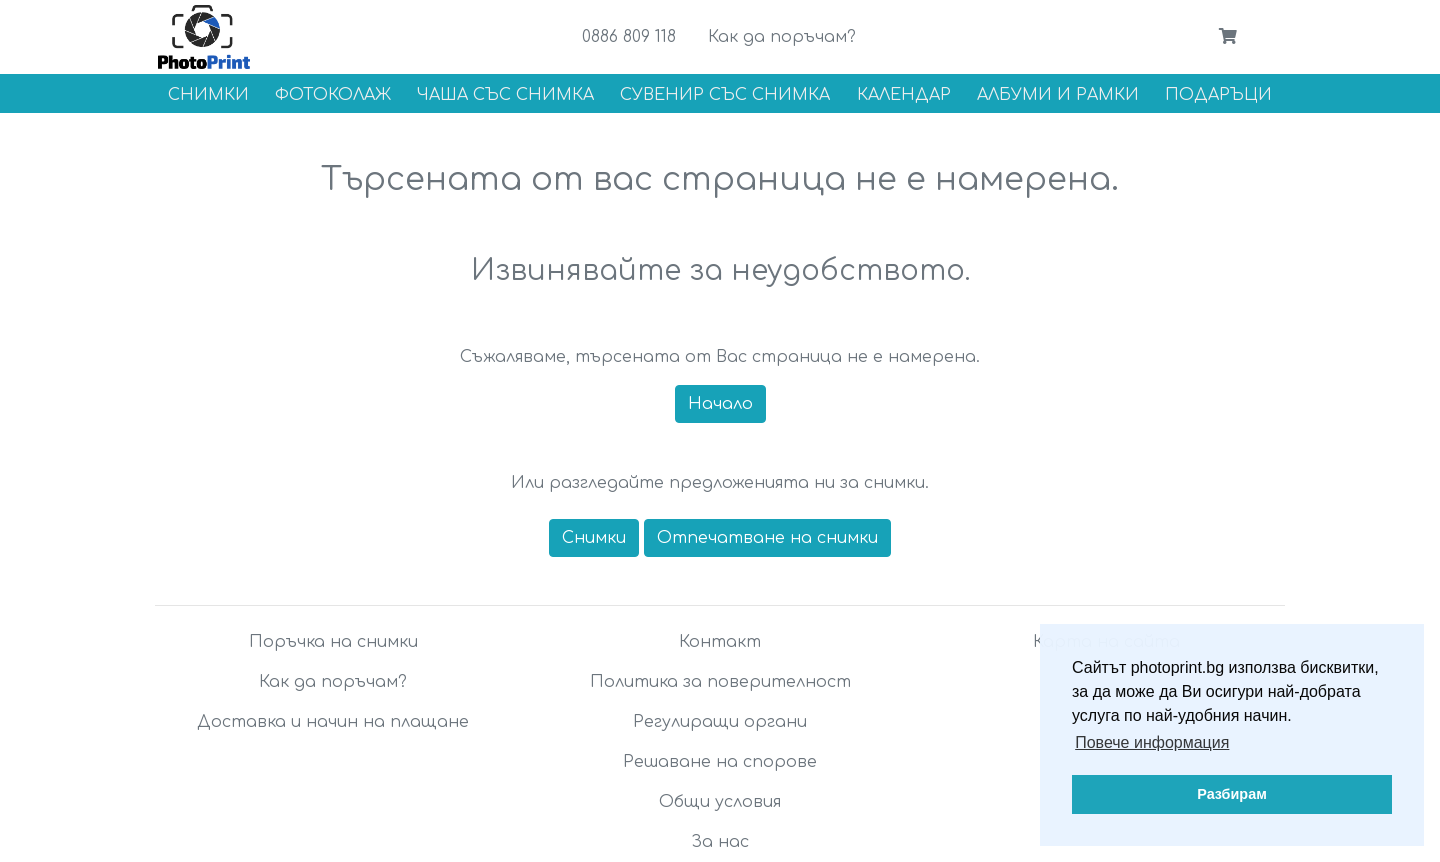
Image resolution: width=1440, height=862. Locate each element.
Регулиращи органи (720, 722)
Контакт (720, 642)
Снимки (208, 95)
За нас (720, 842)
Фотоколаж (333, 95)
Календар (904, 95)
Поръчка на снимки (333, 642)
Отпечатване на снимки (767, 538)
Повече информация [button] (1152, 742)
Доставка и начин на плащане (333, 722)
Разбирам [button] (1232, 794)
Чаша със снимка (505, 95)
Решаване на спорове (720, 762)
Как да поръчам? (782, 37)
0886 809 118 (629, 37)
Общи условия (720, 802)
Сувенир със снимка (725, 95)
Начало (720, 404)
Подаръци (1218, 95)
